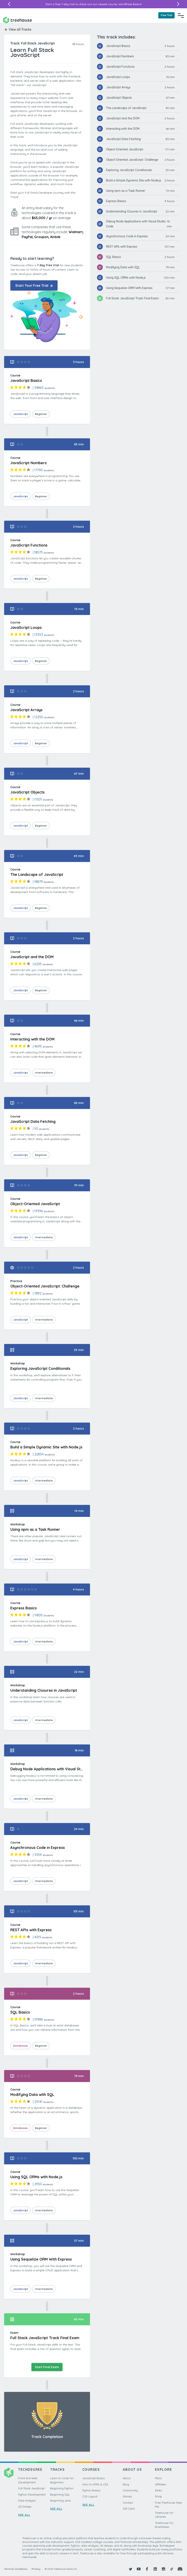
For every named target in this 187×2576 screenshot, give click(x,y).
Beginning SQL (60, 2494)
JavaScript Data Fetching (123, 139)
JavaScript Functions (120, 66)
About (126, 2478)
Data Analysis (27, 2500)
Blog (126, 2484)
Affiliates (160, 2484)
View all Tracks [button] (17, 29)
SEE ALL (24, 2514)
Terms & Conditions (15, 2568)
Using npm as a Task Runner (125, 191)
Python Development (32, 2494)
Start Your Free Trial (34, 285)
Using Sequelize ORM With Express (129, 288)
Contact (128, 2502)
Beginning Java (60, 2500)
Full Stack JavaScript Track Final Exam (132, 298)
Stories (127, 2496)
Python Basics (91, 2490)
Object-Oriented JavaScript (124, 149)
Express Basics (116, 201)
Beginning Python (61, 2488)
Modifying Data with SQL (123, 267)
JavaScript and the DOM (123, 118)
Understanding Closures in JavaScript (131, 211)
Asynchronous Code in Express (127, 236)
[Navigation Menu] (181, 15)
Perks (158, 2490)
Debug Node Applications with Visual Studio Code (136, 223)
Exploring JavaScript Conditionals (129, 170)
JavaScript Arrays (118, 87)
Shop (158, 2496)
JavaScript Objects (119, 97)
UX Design (25, 2506)
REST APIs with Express (121, 246)
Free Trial (166, 15)
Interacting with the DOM (123, 129)
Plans (158, 2478)
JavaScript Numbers (120, 56)
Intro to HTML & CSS (95, 2484)
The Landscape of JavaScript (126, 108)
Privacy (36, 2568)
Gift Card (128, 2508)
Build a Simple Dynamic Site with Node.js (133, 180)
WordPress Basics (129, 4)
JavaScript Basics (118, 46)
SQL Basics (113, 257)
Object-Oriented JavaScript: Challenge (132, 160)
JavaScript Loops (118, 77)
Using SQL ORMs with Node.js (126, 277)
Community (130, 2490)
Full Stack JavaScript (31, 2488)
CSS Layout (89, 2496)
